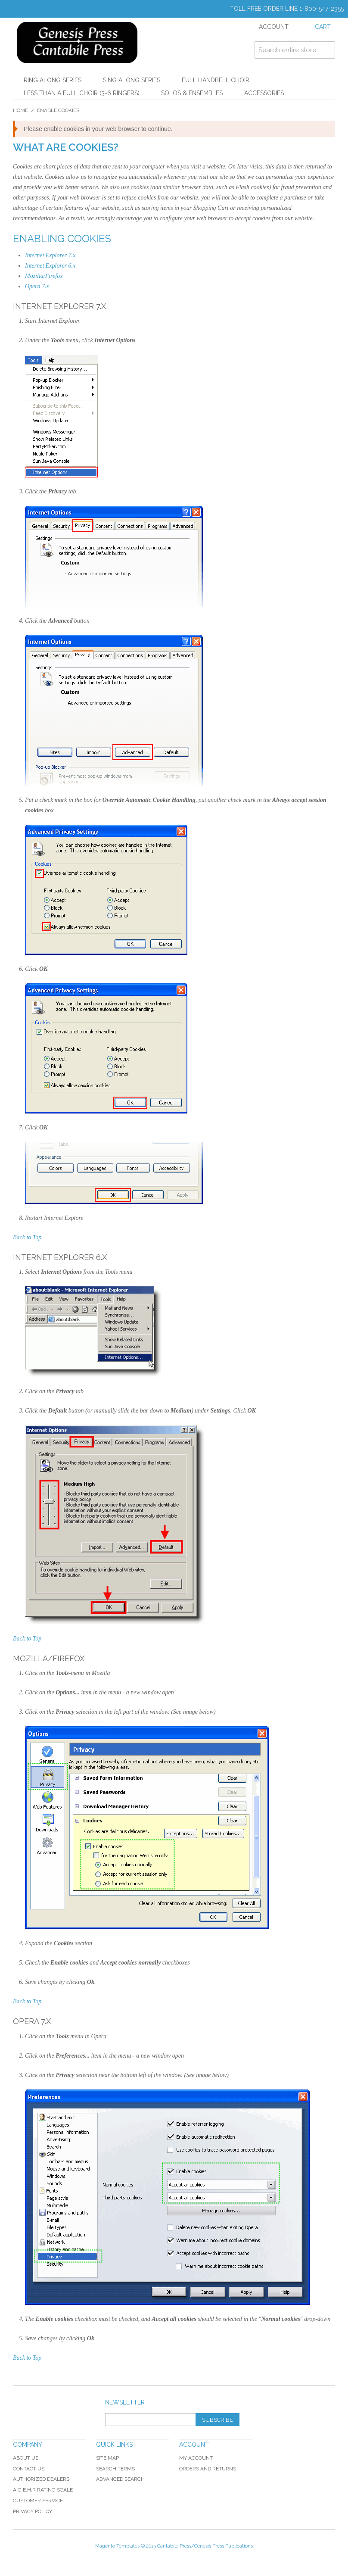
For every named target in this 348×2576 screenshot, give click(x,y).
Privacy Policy (32, 2511)
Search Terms (115, 2469)
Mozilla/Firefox (43, 276)
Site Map (107, 2458)
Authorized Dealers (41, 2479)
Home (20, 110)
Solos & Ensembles (192, 93)
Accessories (264, 93)
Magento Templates (117, 2546)
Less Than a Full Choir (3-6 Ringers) (82, 93)
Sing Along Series (131, 80)
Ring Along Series (52, 80)
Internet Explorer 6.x (50, 265)
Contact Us (28, 2469)
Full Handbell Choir (215, 80)
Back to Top (27, 1237)
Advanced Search (120, 2479)
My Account (196, 2458)
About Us (25, 2458)
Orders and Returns (207, 2469)
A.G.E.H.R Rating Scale (43, 2490)
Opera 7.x (37, 286)
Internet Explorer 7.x (50, 255)
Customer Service (38, 2501)
